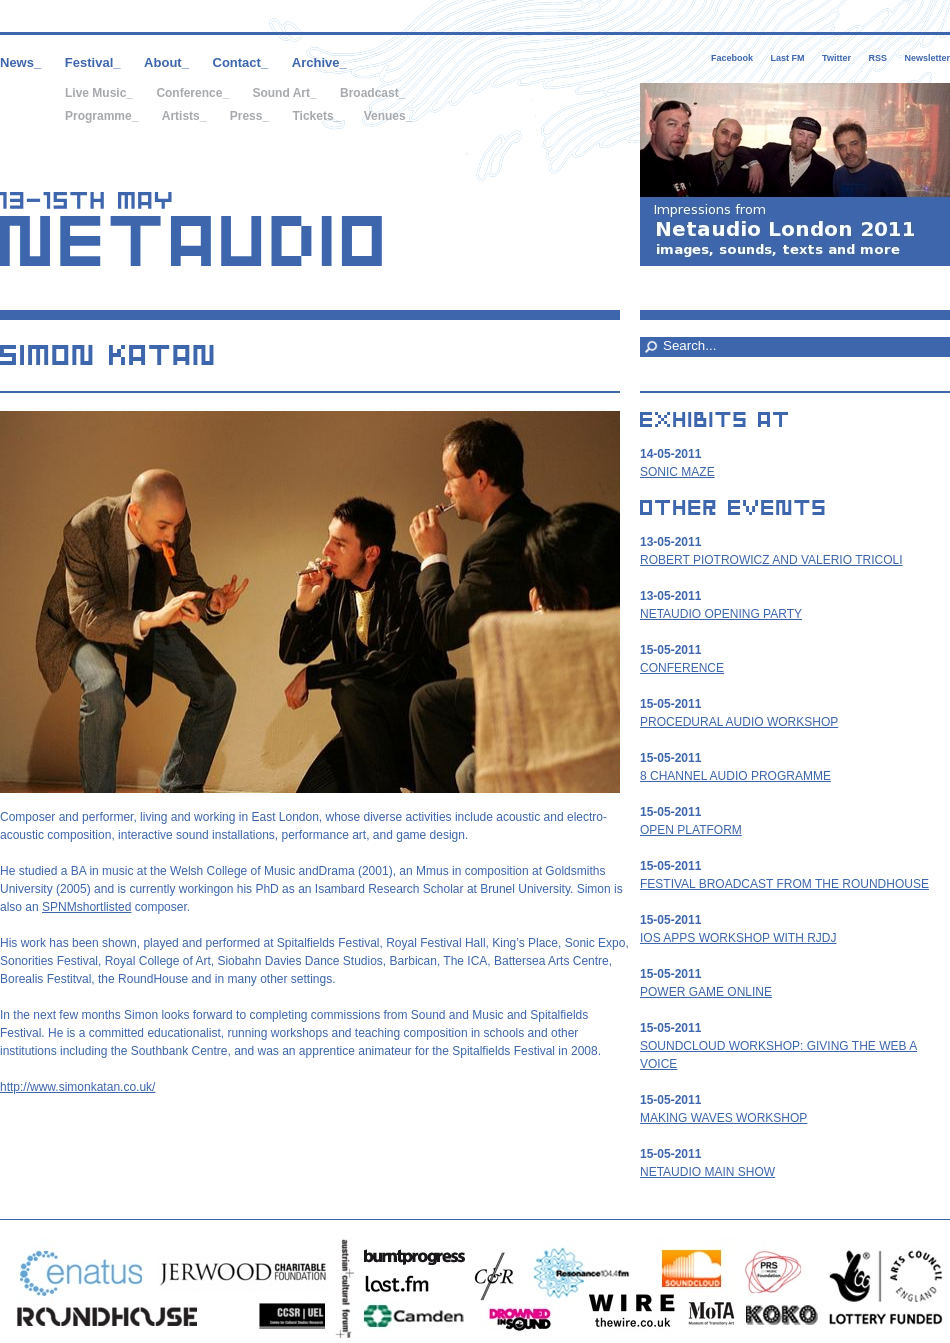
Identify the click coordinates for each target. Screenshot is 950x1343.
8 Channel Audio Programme (735, 776)
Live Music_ (99, 93)
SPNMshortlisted (86, 907)
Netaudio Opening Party (721, 614)
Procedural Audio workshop (739, 722)
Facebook (732, 58)
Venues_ (388, 116)
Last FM (788, 58)
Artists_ (184, 116)
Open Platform (691, 830)
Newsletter (927, 58)
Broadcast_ (372, 93)
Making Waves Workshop (723, 1118)
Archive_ (319, 62)
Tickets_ (316, 116)
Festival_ (93, 62)
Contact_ (241, 62)
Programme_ (101, 116)
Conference (682, 668)
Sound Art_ (284, 93)
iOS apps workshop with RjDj (738, 938)
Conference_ (192, 93)
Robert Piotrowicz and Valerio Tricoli (771, 560)
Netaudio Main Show (707, 1172)
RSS (877, 58)
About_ (166, 62)
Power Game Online (706, 992)
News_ (20, 62)
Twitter (836, 58)
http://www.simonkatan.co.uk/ (77, 1087)
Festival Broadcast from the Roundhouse (784, 884)
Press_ (249, 116)
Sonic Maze (677, 472)
